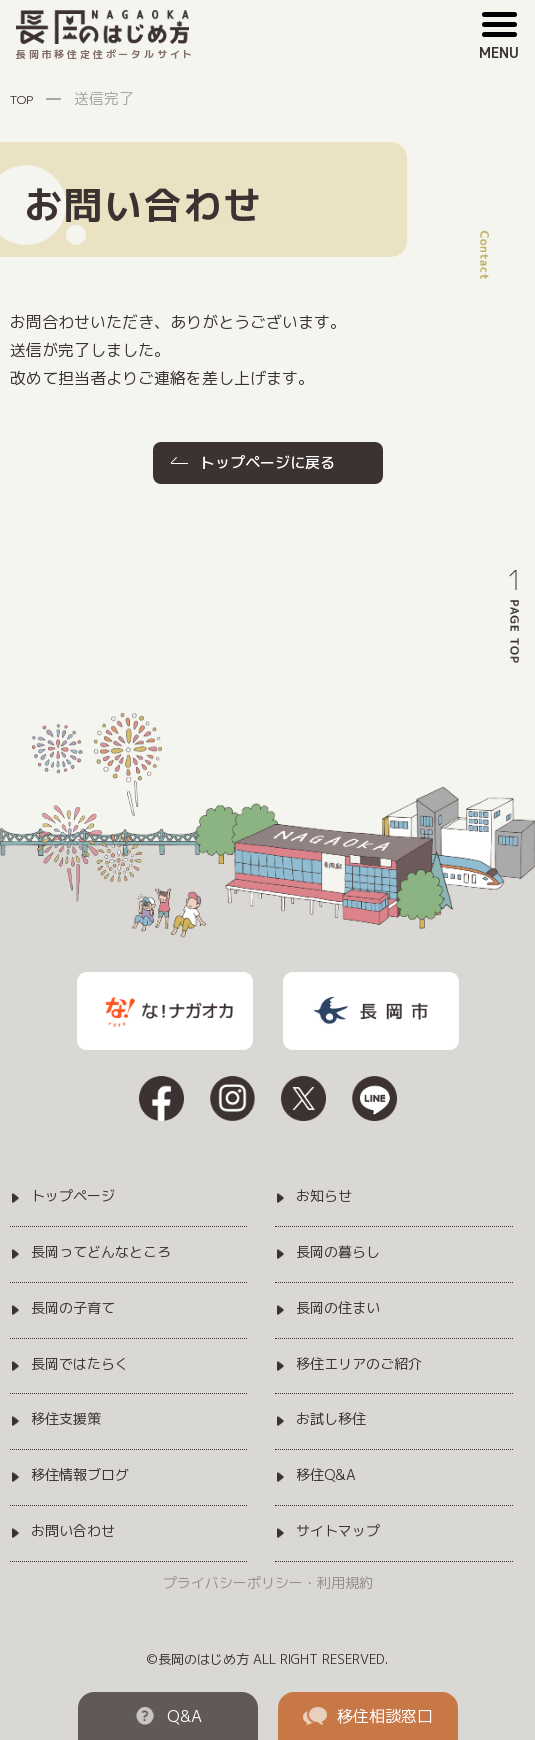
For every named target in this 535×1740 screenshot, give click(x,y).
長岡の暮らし (338, 1252)
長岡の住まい (338, 1308)
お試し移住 (331, 1419)
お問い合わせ (73, 1531)
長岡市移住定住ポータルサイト (105, 35)
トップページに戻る (267, 462)
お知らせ (324, 1196)
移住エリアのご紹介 (359, 1364)
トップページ (73, 1196)
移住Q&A (326, 1475)
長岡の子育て (73, 1308)
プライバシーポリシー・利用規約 (268, 1582)
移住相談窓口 (368, 1716)
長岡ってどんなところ (101, 1252)
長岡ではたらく (80, 1364)
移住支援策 (66, 1419)
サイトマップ (338, 1531)
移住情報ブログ (80, 1475)
